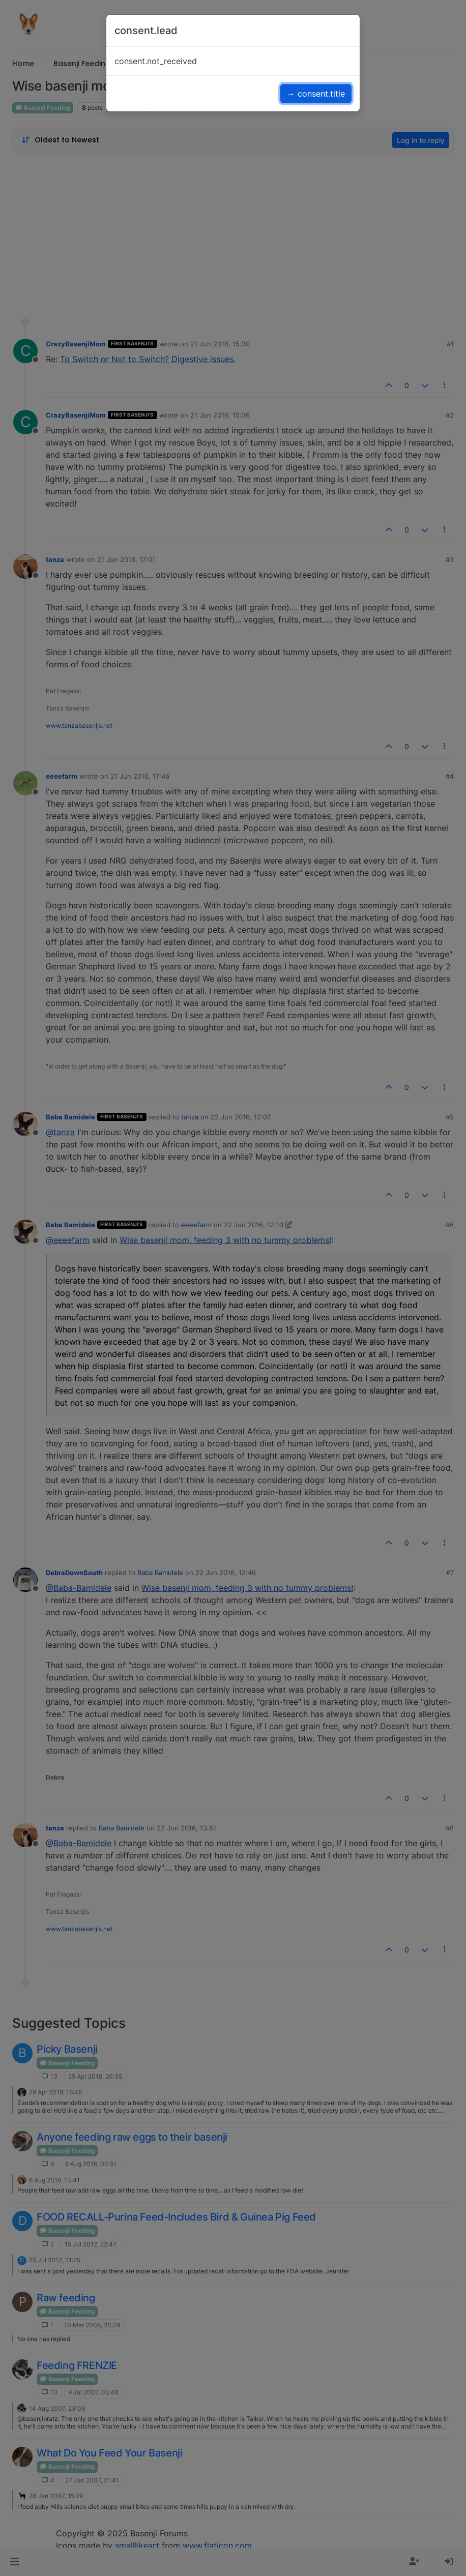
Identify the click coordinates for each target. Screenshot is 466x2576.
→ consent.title (316, 93)
